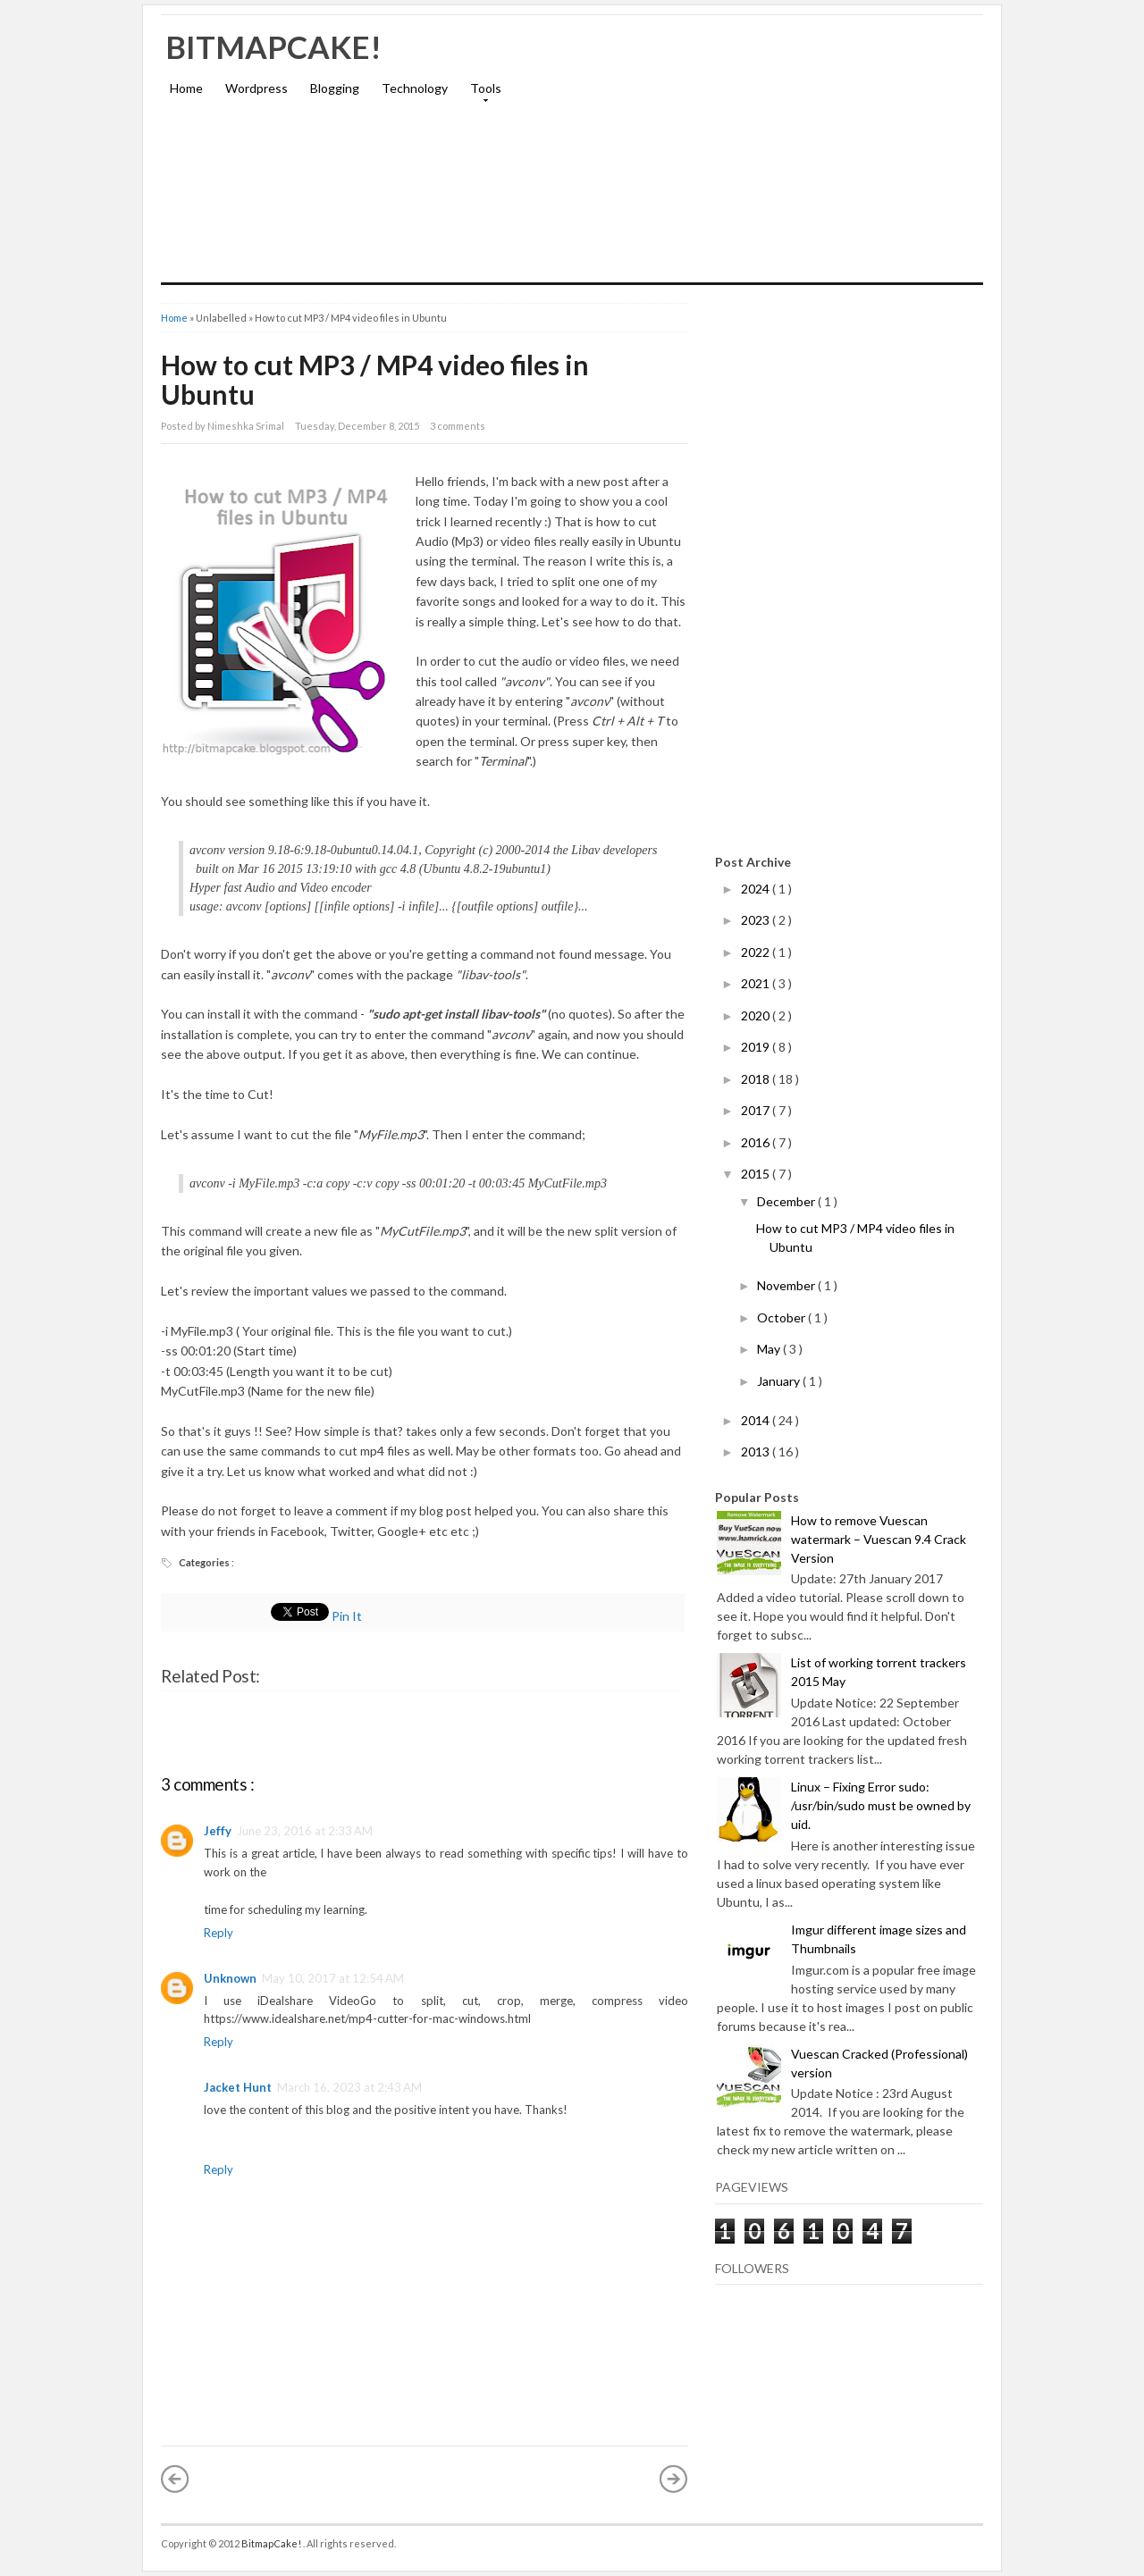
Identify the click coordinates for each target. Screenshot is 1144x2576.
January (780, 1381)
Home (186, 88)
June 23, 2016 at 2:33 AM (305, 1831)
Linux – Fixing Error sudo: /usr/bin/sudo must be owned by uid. (881, 1805)
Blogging (334, 88)
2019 (756, 1046)
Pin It (348, 1616)
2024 (756, 888)
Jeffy (217, 1831)
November (787, 1285)
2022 (756, 952)
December (787, 1201)
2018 (756, 1079)
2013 (756, 1451)
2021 (756, 983)
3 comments (457, 426)
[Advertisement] (774, 157)
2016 (756, 1142)
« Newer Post (175, 2478)
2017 (756, 1110)
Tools (481, 93)
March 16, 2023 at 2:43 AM (349, 2087)
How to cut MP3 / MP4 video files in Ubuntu (375, 379)
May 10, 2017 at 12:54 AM (333, 1978)
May (770, 1348)
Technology (415, 88)
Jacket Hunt (238, 2087)
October (782, 1317)
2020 (756, 1015)
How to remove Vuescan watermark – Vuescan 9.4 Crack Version (878, 1539)
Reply (218, 1933)
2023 (756, 919)
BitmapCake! (273, 46)
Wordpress (256, 88)
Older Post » (674, 2478)
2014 (756, 1420)
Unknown (230, 1978)
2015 (756, 1173)
